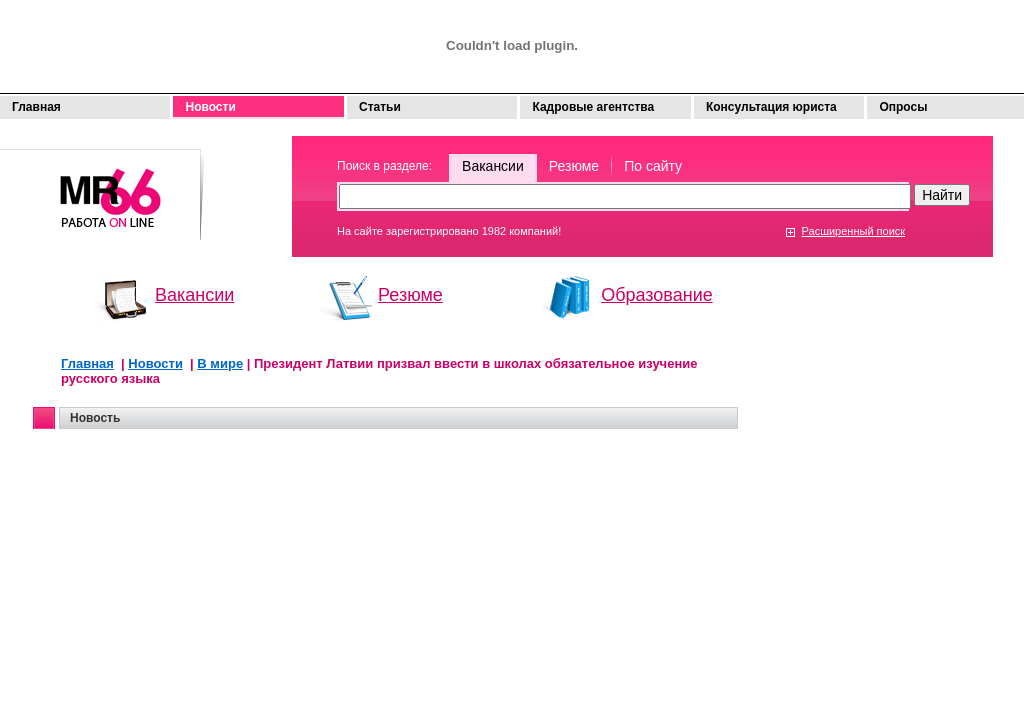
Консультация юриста (771, 107)
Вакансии (493, 166)
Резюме (574, 166)
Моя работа (102, 185)
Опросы (903, 107)
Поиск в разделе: (384, 166)
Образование (657, 295)
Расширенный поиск (854, 231)
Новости (210, 107)
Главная (36, 107)
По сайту (653, 166)
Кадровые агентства (593, 107)
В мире (220, 363)
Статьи (380, 107)
